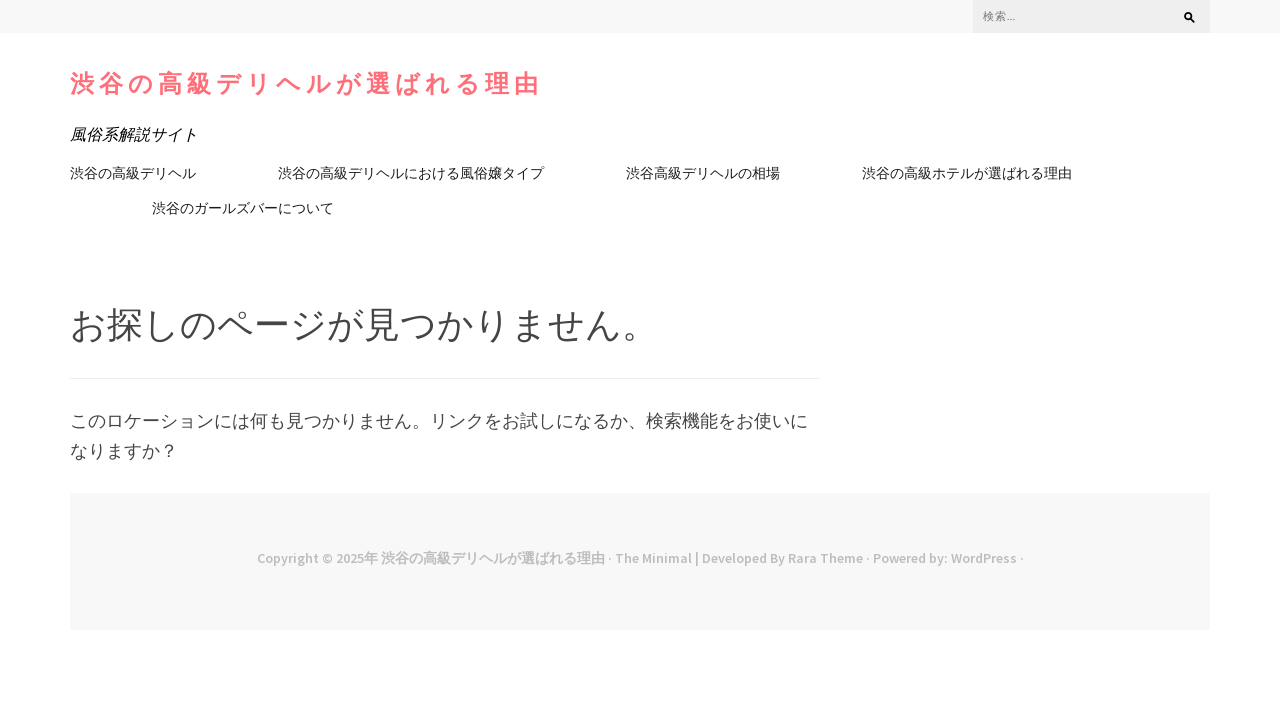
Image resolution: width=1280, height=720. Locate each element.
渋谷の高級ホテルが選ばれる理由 (967, 173)
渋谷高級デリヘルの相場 (703, 173)
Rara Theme (825, 558)
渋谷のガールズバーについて (243, 208)
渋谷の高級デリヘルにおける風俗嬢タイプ (411, 173)
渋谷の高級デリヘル (133, 173)
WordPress (984, 558)
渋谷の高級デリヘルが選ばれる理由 (306, 83)
